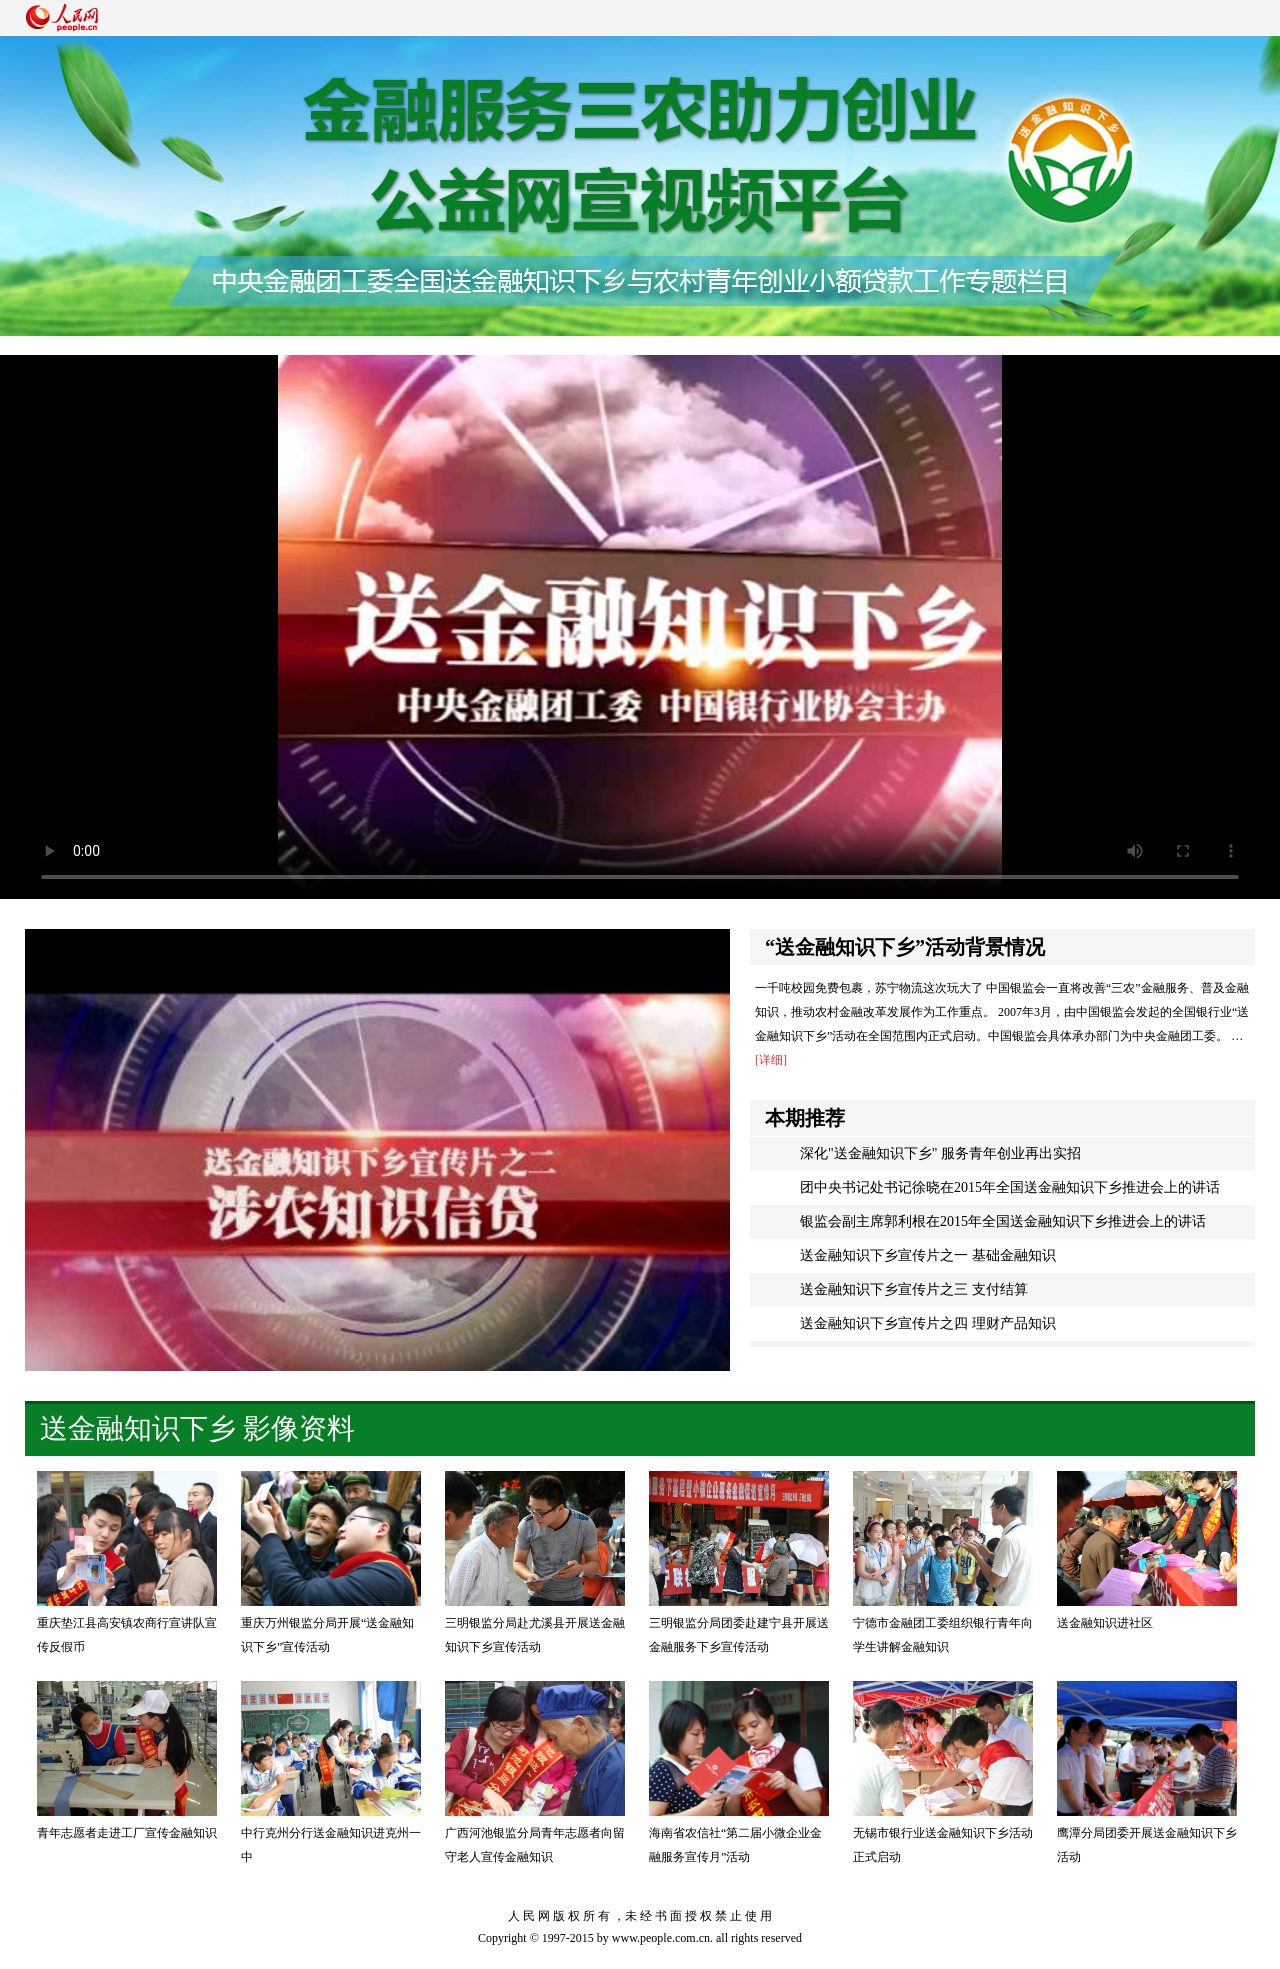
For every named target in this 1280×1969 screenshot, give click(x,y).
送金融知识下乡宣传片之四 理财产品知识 (928, 1323)
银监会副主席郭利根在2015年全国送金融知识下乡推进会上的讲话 (1003, 1221)
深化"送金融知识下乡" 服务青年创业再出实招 (940, 1153)
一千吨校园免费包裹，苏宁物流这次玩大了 (869, 988)
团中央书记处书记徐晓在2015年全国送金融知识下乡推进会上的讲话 (1010, 1187)
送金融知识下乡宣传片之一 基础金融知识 (928, 1255)
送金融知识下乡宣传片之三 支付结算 (914, 1289)
